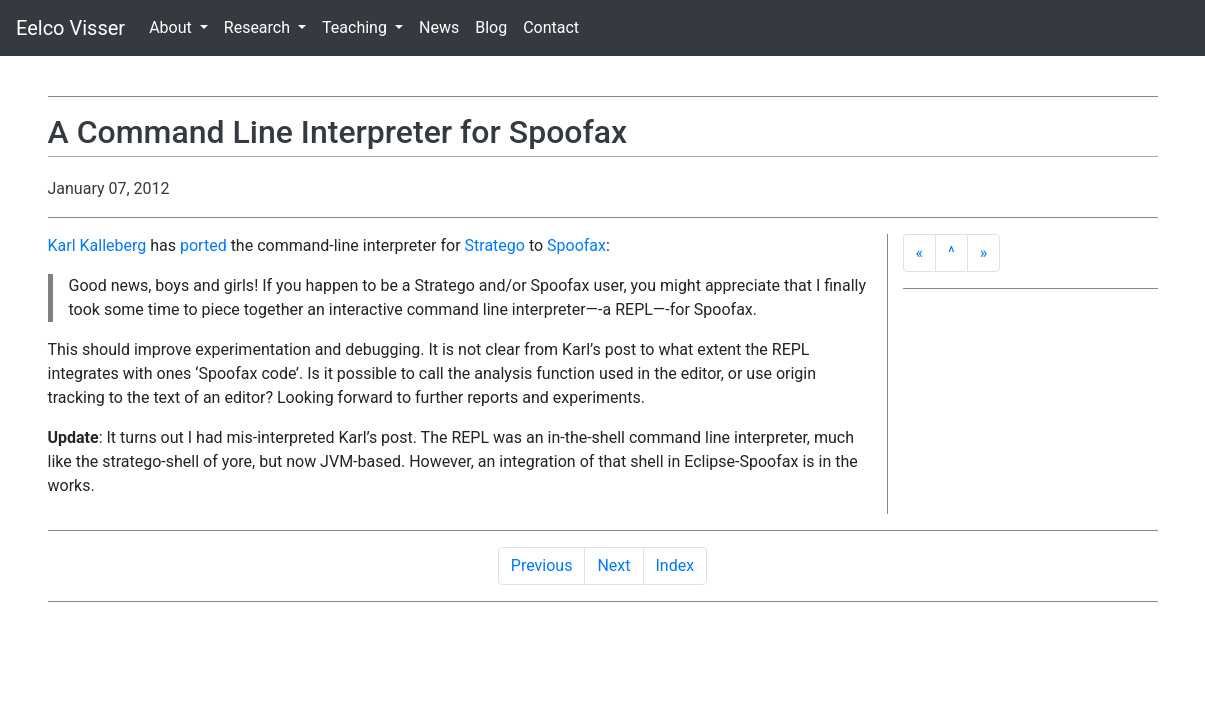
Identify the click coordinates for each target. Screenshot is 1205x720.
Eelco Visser (70, 28)
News (439, 27)
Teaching (356, 27)
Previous (542, 565)
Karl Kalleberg (97, 245)
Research (259, 27)
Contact (551, 27)
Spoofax (576, 245)
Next (613, 565)
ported (203, 245)
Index (675, 565)
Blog (491, 27)
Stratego (495, 245)
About (172, 27)
